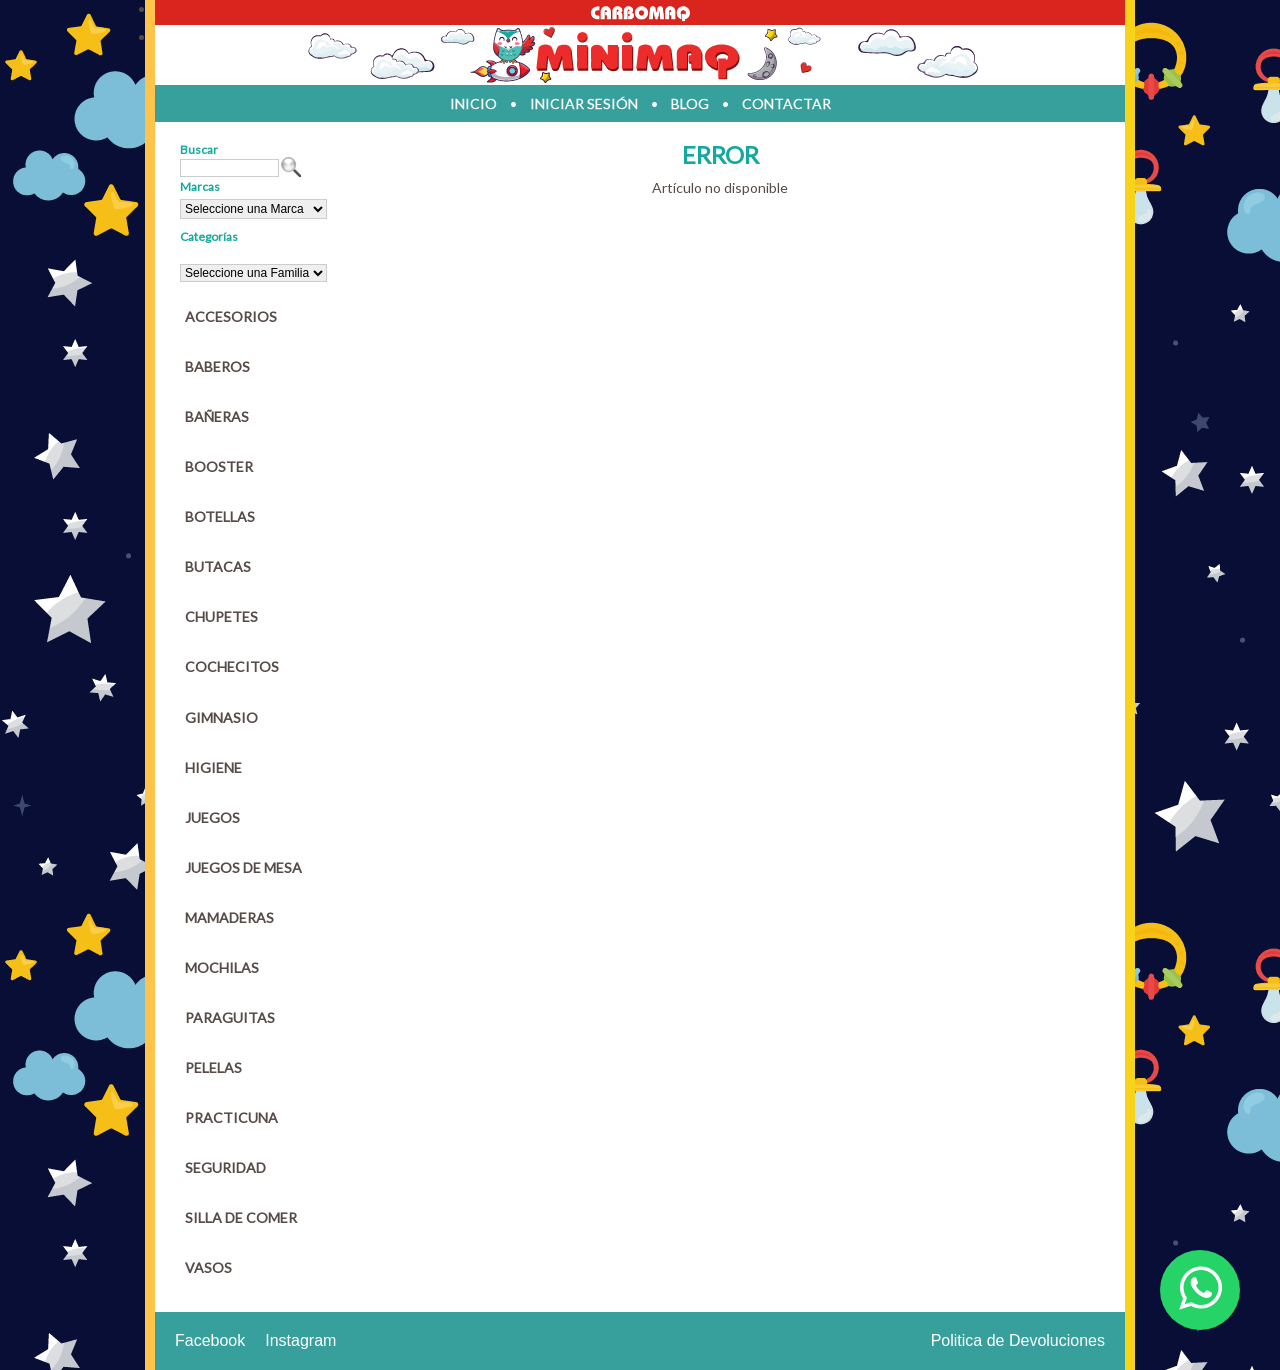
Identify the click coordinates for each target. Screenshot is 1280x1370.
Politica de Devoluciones (1018, 1340)
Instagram (300, 1340)
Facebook (210, 1340)
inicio (473, 103)
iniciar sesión (584, 103)
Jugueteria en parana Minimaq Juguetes (640, 55)
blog (690, 103)
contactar (786, 103)
